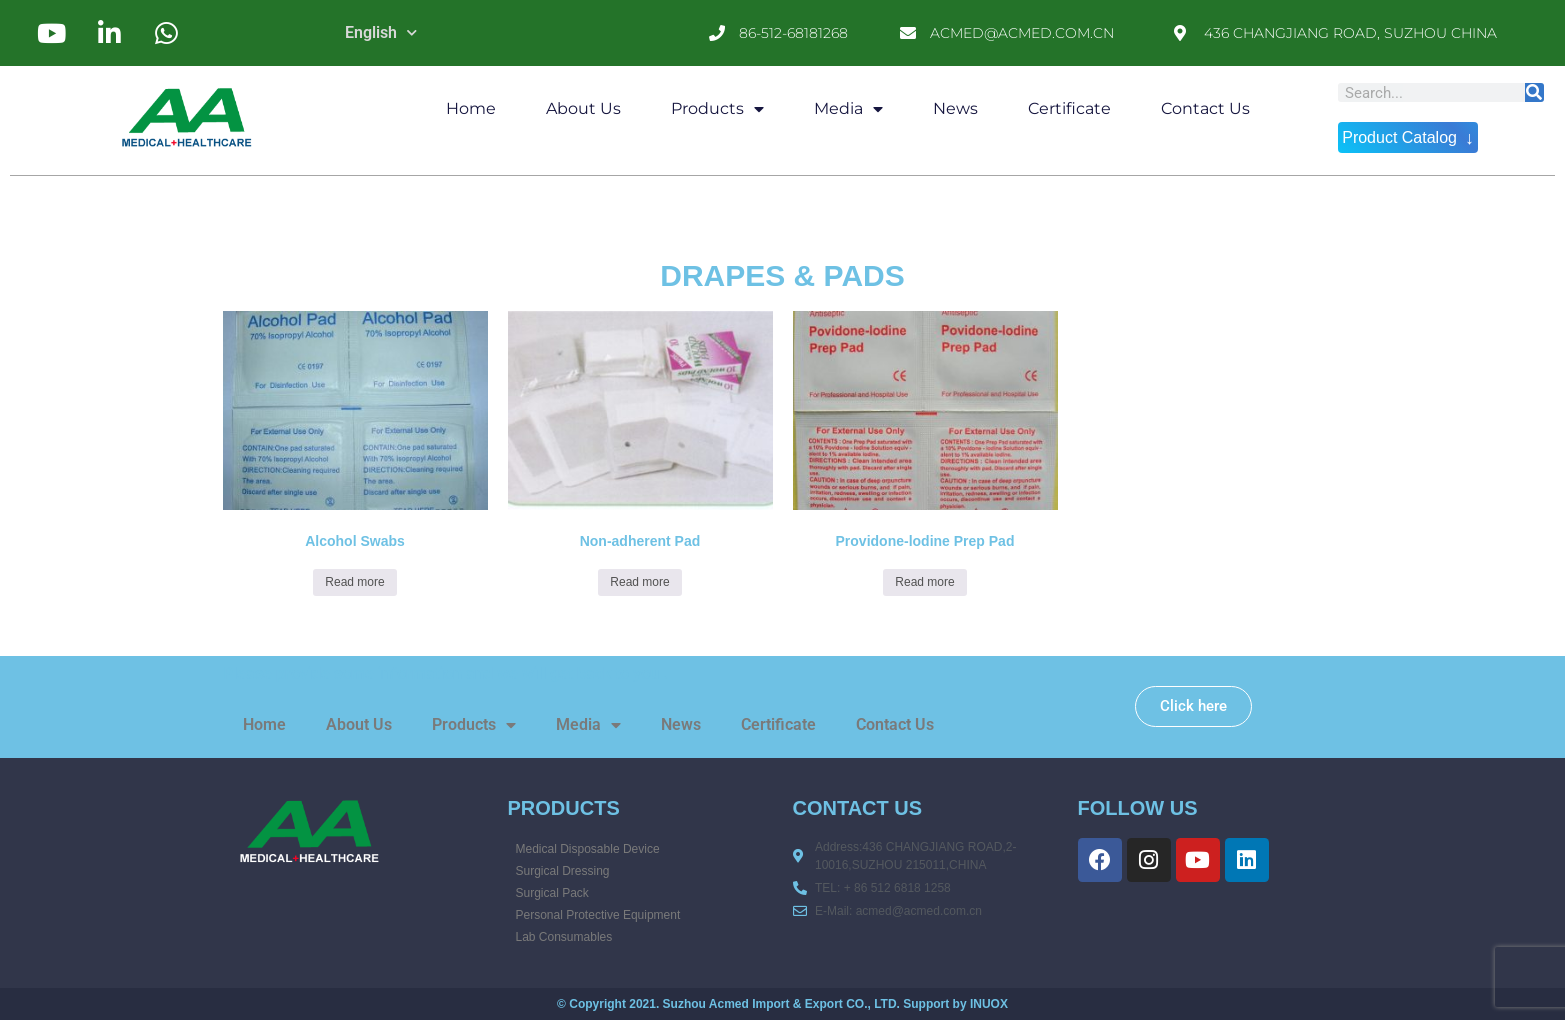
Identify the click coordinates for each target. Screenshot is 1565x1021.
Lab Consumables (564, 937)
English (381, 32)
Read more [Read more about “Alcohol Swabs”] (354, 582)
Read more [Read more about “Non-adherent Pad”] (639, 582)
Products (717, 109)
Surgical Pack (552, 893)
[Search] (1534, 92)
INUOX (989, 1004)
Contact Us (1205, 108)
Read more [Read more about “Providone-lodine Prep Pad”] (924, 582)
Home (471, 108)
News (955, 108)
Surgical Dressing (563, 871)
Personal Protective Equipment (598, 915)
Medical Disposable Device (588, 849)
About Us (583, 108)
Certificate (1069, 108)
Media (848, 109)
